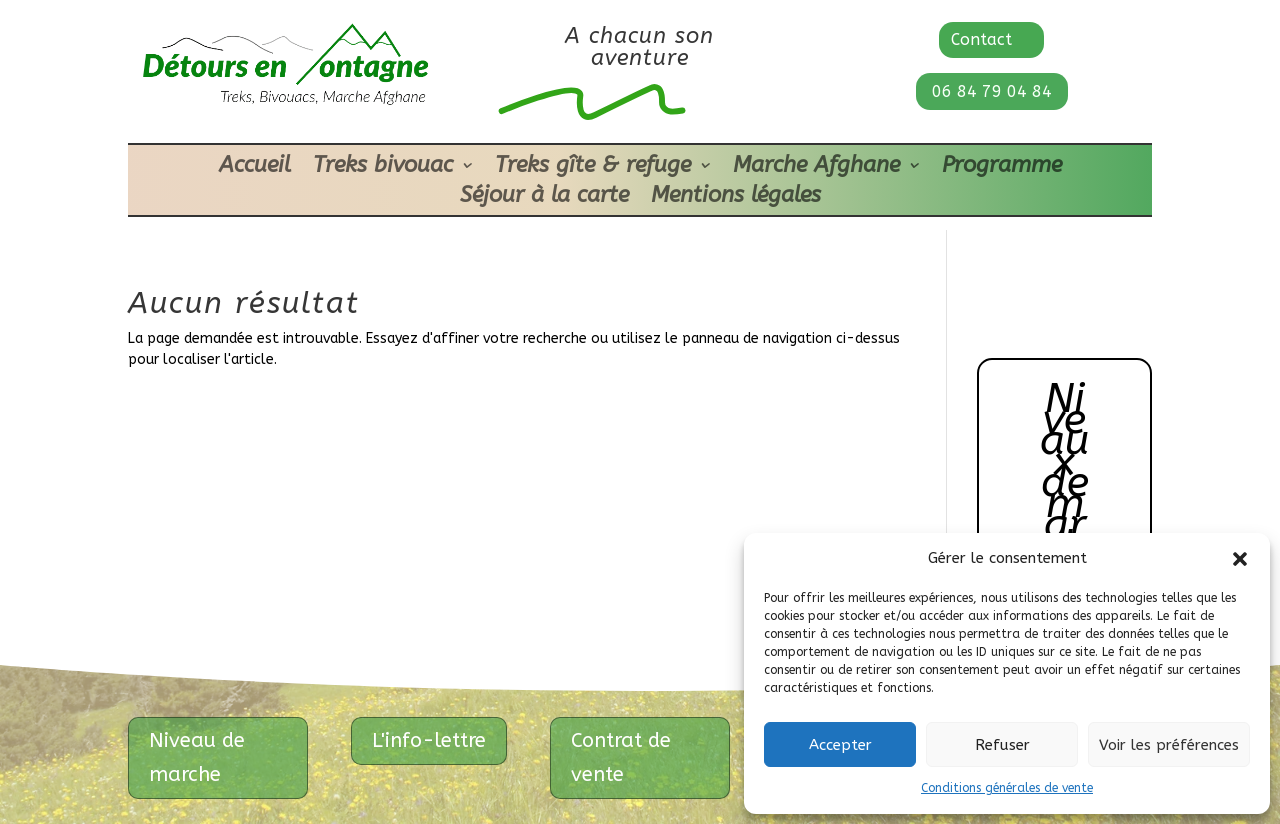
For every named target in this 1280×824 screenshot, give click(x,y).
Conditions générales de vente (1007, 788)
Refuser (1002, 745)
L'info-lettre (429, 740)
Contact (981, 39)
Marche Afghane (816, 168)
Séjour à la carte (544, 198)
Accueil (255, 168)
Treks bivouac (383, 168)
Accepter (840, 745)
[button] (1240, 559)
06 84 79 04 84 (992, 91)
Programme (1002, 168)
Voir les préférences (1169, 745)
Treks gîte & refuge (593, 168)
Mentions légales (736, 198)
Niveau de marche (197, 757)
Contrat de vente (621, 757)
